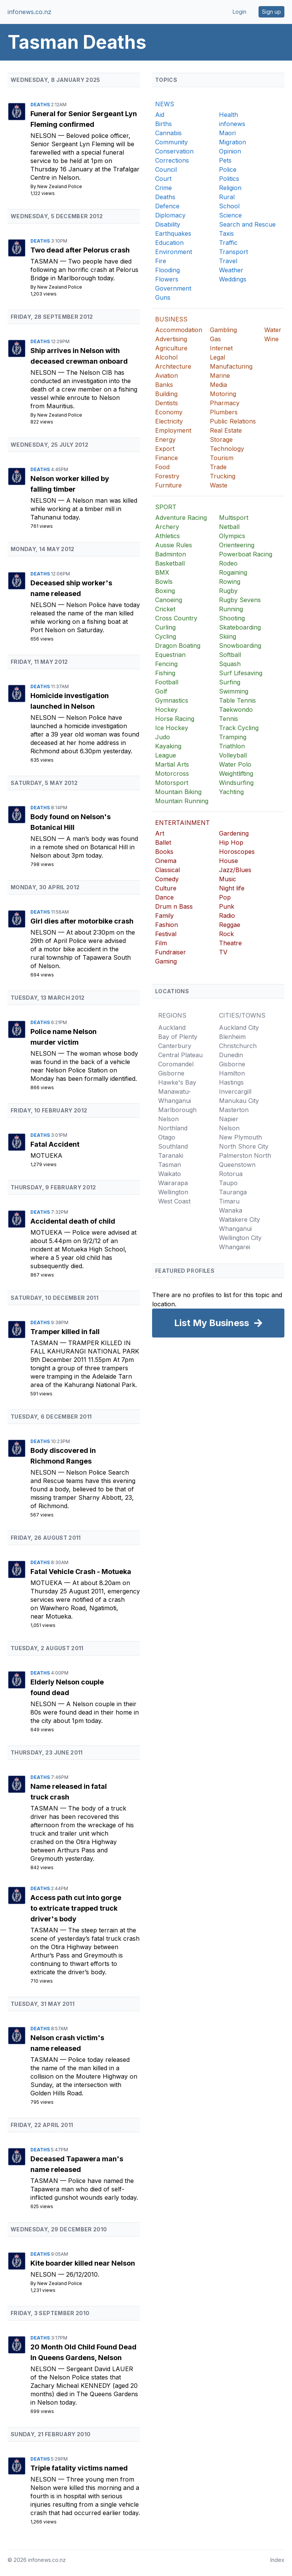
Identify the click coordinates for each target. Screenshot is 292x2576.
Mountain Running (181, 801)
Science (230, 215)
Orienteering (236, 545)
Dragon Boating (177, 645)
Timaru (229, 1201)
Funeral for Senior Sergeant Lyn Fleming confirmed (83, 119)
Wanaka (230, 1210)
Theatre (230, 943)
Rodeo (228, 563)
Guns (162, 297)
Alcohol (166, 357)
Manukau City (239, 1100)
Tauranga (233, 1192)
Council (166, 169)
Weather (231, 270)
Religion (230, 188)
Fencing (166, 664)
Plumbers (224, 412)
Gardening (234, 833)
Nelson (44, 135)
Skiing (227, 636)
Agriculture (171, 348)
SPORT (165, 507)
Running (231, 609)
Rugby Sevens (240, 600)
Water (272, 330)
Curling (165, 627)
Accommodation (178, 330)
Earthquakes (173, 233)
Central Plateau (180, 1055)
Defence (167, 206)
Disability (167, 224)
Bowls (164, 581)
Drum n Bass (174, 906)
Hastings (231, 1082)
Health (228, 114)
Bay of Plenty (177, 1036)
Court (163, 178)
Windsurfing (236, 782)
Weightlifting (236, 773)
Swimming (233, 691)
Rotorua (231, 1174)
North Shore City (243, 1146)
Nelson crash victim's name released (67, 2043)
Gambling (223, 330)
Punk (226, 906)
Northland (172, 1128)
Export (165, 448)
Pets (225, 160)
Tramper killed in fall (65, 1332)
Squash (230, 664)
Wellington (173, 1192)
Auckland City (239, 1027)
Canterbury (174, 1046)
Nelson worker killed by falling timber (69, 484)
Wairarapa (173, 1183)
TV (223, 952)
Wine (271, 339)
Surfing (229, 682)
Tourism (221, 458)
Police (227, 169)
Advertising (171, 339)
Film (161, 943)
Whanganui (235, 1228)
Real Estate (226, 430)
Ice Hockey (171, 728)
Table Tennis (237, 700)
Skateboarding (240, 627)
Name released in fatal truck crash (68, 1791)
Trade (218, 467)
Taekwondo (236, 709)
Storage (221, 439)
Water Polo (235, 764)
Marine (220, 375)
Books (164, 851)
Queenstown (237, 1164)
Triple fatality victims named (79, 2468)
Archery (167, 527)
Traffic (228, 242)
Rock (226, 934)
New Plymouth (240, 1137)
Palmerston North (245, 1155)
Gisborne (171, 1073)
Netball (229, 527)
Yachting (231, 792)
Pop (225, 897)
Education (169, 242)
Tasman (45, 261)
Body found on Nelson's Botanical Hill (70, 822)
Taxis (226, 233)
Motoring (223, 394)
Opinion (230, 151)
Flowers (166, 279)
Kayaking (168, 746)
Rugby (228, 590)
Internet (221, 348)
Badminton (170, 554)
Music (227, 879)
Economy (168, 412)
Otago (166, 1137)
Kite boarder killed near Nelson (82, 2263)
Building (166, 394)
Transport (233, 252)
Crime (163, 188)
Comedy (167, 879)
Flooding (167, 270)
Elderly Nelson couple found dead (67, 1687)
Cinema (165, 861)
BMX (162, 572)
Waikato (169, 1174)
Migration (232, 142)
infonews (232, 124)
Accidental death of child (72, 1221)
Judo (162, 737)
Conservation (174, 151)
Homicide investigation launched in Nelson (69, 701)
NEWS (164, 104)
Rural (227, 197)
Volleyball (233, 755)
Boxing (165, 590)
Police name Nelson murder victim (63, 1037)
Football (166, 682)
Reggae (229, 924)
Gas (215, 339)
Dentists (166, 403)
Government (173, 288)
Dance (164, 897)
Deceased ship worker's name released (71, 588)
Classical (167, 870)
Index (277, 2560)
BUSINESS (171, 319)
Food (162, 467)
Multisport (233, 517)
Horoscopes (237, 851)
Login (239, 11)
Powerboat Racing (245, 554)
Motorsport (171, 782)
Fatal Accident (54, 1144)
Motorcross (172, 773)
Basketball (170, 563)
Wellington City (240, 1238)
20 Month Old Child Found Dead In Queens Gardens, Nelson (83, 2352)
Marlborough (177, 1110)
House (228, 861)
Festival (165, 934)
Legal (217, 357)
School (229, 206)
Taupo (228, 1183)
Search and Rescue (247, 224)
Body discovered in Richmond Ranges (63, 1455)
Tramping (232, 737)
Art (159, 833)
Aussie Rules (173, 545)
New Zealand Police (59, 186)
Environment (173, 252)
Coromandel (176, 1064)
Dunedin (231, 1055)
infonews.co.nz (29, 12)
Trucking (222, 476)
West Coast (174, 1201)
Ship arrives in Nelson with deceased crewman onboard (79, 356)
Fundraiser (170, 952)
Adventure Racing (181, 517)
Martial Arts (172, 764)
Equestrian (170, 654)
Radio (227, 915)
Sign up (271, 11)
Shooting (232, 618)
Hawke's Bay (177, 1082)
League (165, 755)
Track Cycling (239, 728)
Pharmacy (225, 403)
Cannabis (168, 133)
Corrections (172, 160)
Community (171, 142)
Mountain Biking (178, 792)
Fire (160, 261)
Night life (231, 888)
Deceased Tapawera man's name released (76, 2164)
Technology (227, 448)
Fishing (165, 673)
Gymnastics (171, 700)
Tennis (228, 718)
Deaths (40, 104)
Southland (173, 1146)
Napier (228, 1119)
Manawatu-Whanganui (174, 1096)
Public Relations (233, 421)
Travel (228, 261)
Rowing (229, 581)
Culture (165, 888)
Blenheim (232, 1036)
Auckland (172, 1027)
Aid (159, 114)
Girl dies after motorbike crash (81, 921)
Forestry (167, 476)
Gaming (166, 961)
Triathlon (232, 746)
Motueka (46, 1155)
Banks (164, 384)
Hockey (166, 709)
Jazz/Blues (235, 870)
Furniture (168, 485)
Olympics (232, 536)
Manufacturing (231, 366)
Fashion (166, 924)
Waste (218, 485)
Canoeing (168, 600)
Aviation (166, 375)
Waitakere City (239, 1219)
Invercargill (235, 1091)
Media (218, 384)
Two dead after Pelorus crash (80, 250)
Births (163, 124)
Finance (166, 458)
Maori (227, 133)
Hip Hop (231, 842)
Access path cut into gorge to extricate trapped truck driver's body (75, 1908)
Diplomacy (170, 215)
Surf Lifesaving (240, 673)
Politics (229, 178)
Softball (230, 654)
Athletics (167, 536)
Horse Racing (174, 718)
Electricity (169, 421)
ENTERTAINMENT (182, 822)
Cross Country (176, 618)
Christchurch (238, 1046)
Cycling (165, 636)
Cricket (165, 609)
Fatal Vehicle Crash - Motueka (80, 1572)
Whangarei (234, 1247)
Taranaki (170, 1155)
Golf (161, 691)
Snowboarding (240, 645)
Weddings (232, 279)
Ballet (163, 842)
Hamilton (232, 1073)
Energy (165, 439)
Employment (173, 430)
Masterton (234, 1110)
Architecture (173, 366)
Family (164, 915)
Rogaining (233, 572)
